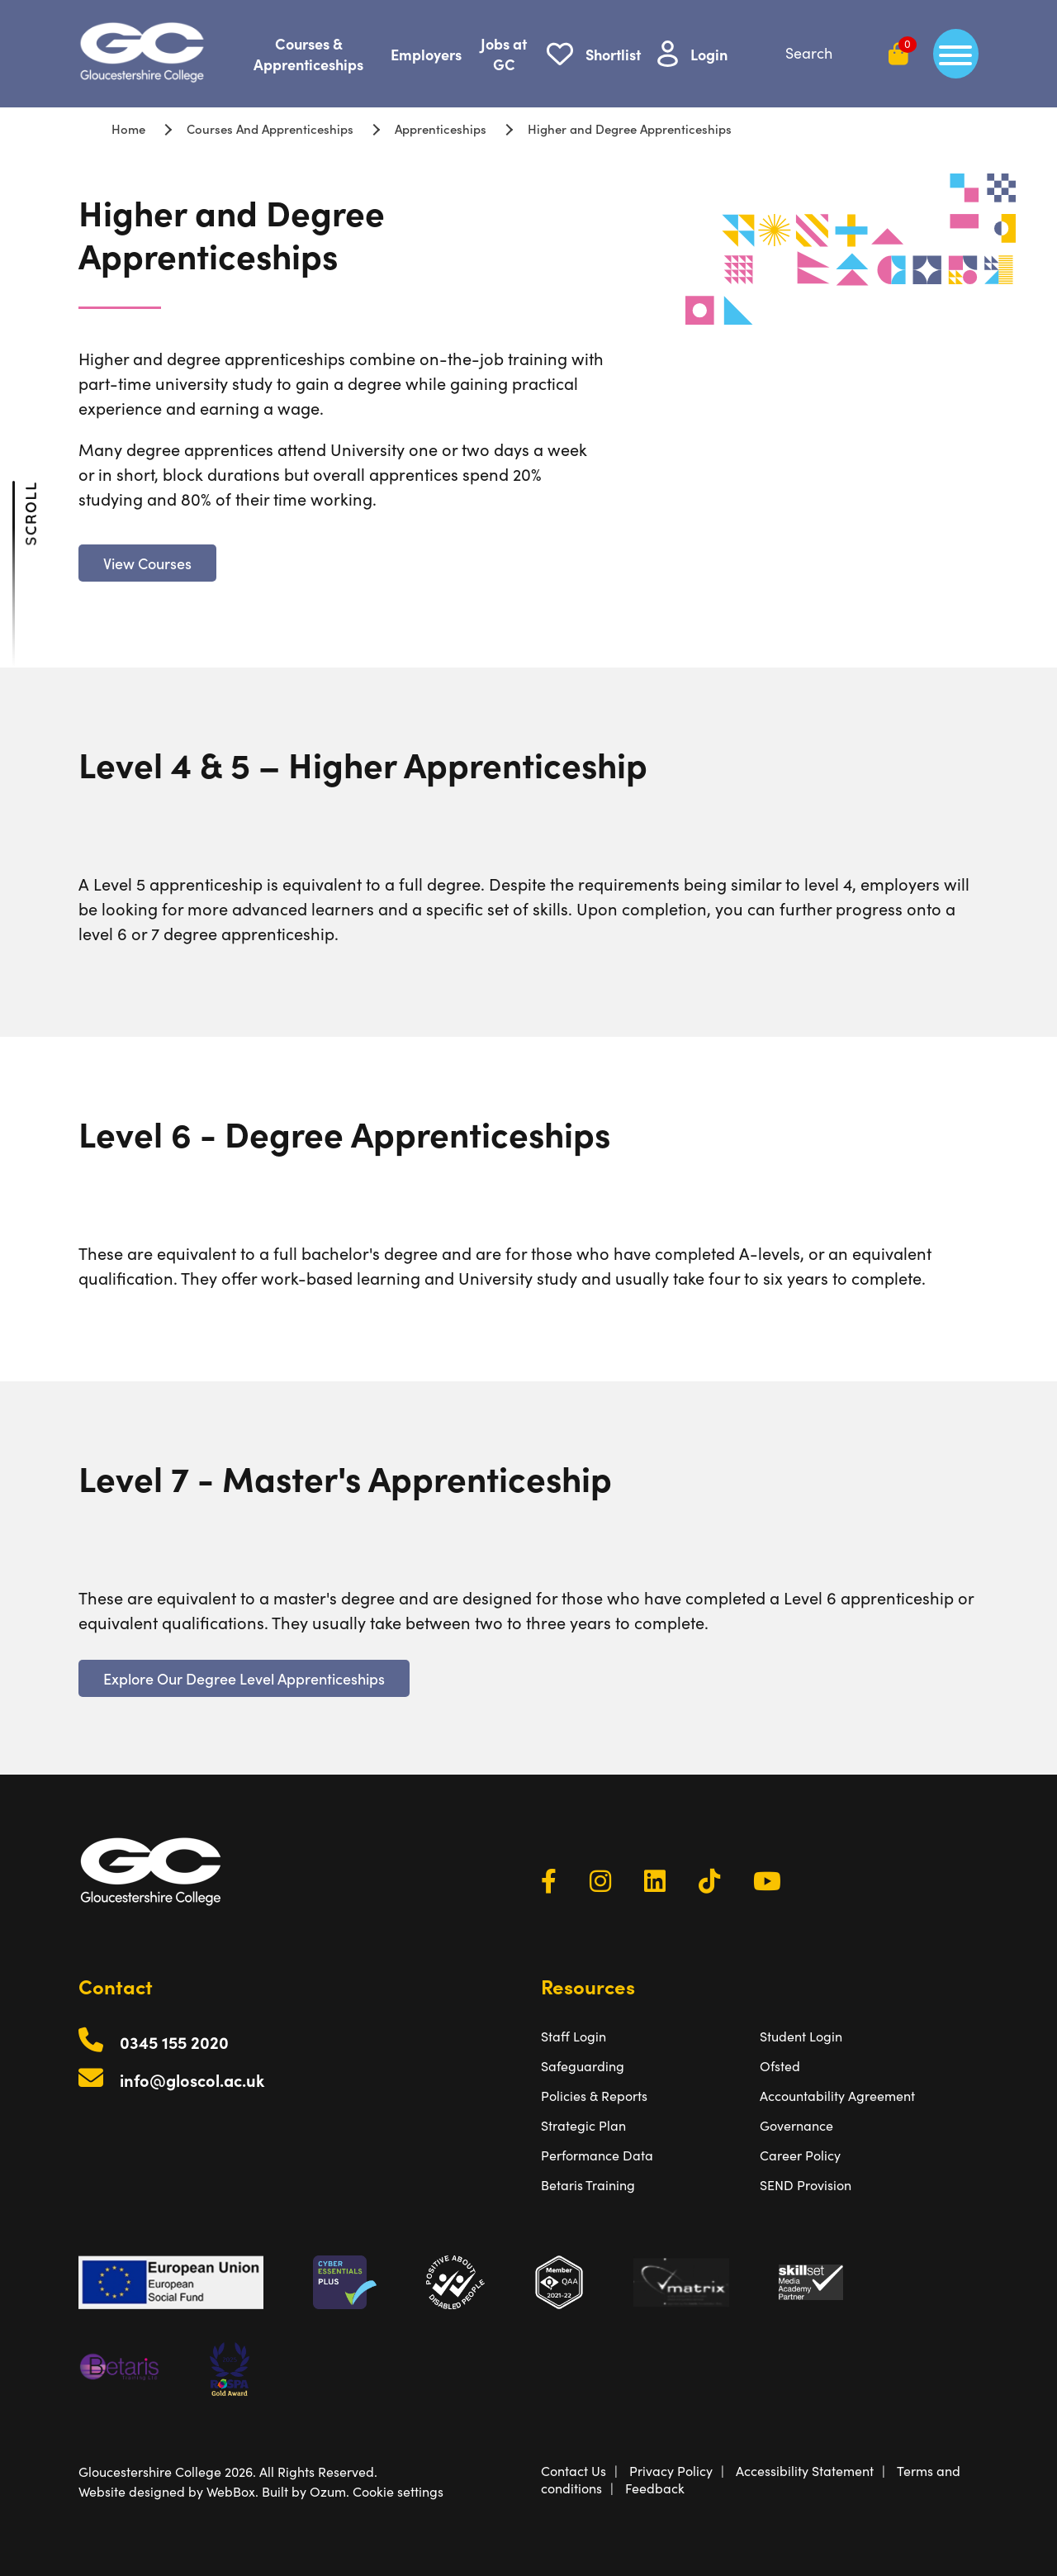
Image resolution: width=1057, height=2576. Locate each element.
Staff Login (573, 2036)
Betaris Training (588, 2184)
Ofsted (780, 2066)
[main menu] (956, 53)
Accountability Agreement (837, 2095)
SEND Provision (805, 2184)
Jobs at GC (504, 53)
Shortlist (613, 54)
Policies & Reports (594, 2095)
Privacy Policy (671, 2470)
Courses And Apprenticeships (270, 128)
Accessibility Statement (805, 2470)
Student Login (801, 2036)
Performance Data (597, 2155)
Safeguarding (582, 2066)
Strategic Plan (583, 2125)
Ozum (328, 2491)
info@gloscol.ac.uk (192, 2080)
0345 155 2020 (174, 2042)
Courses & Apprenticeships (308, 53)
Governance (796, 2125)
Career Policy (800, 2155)
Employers (426, 54)
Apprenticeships (440, 128)
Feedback (655, 2488)
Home (128, 128)
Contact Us (573, 2470)
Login (709, 54)
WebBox (230, 2491)
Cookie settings (398, 2491)
